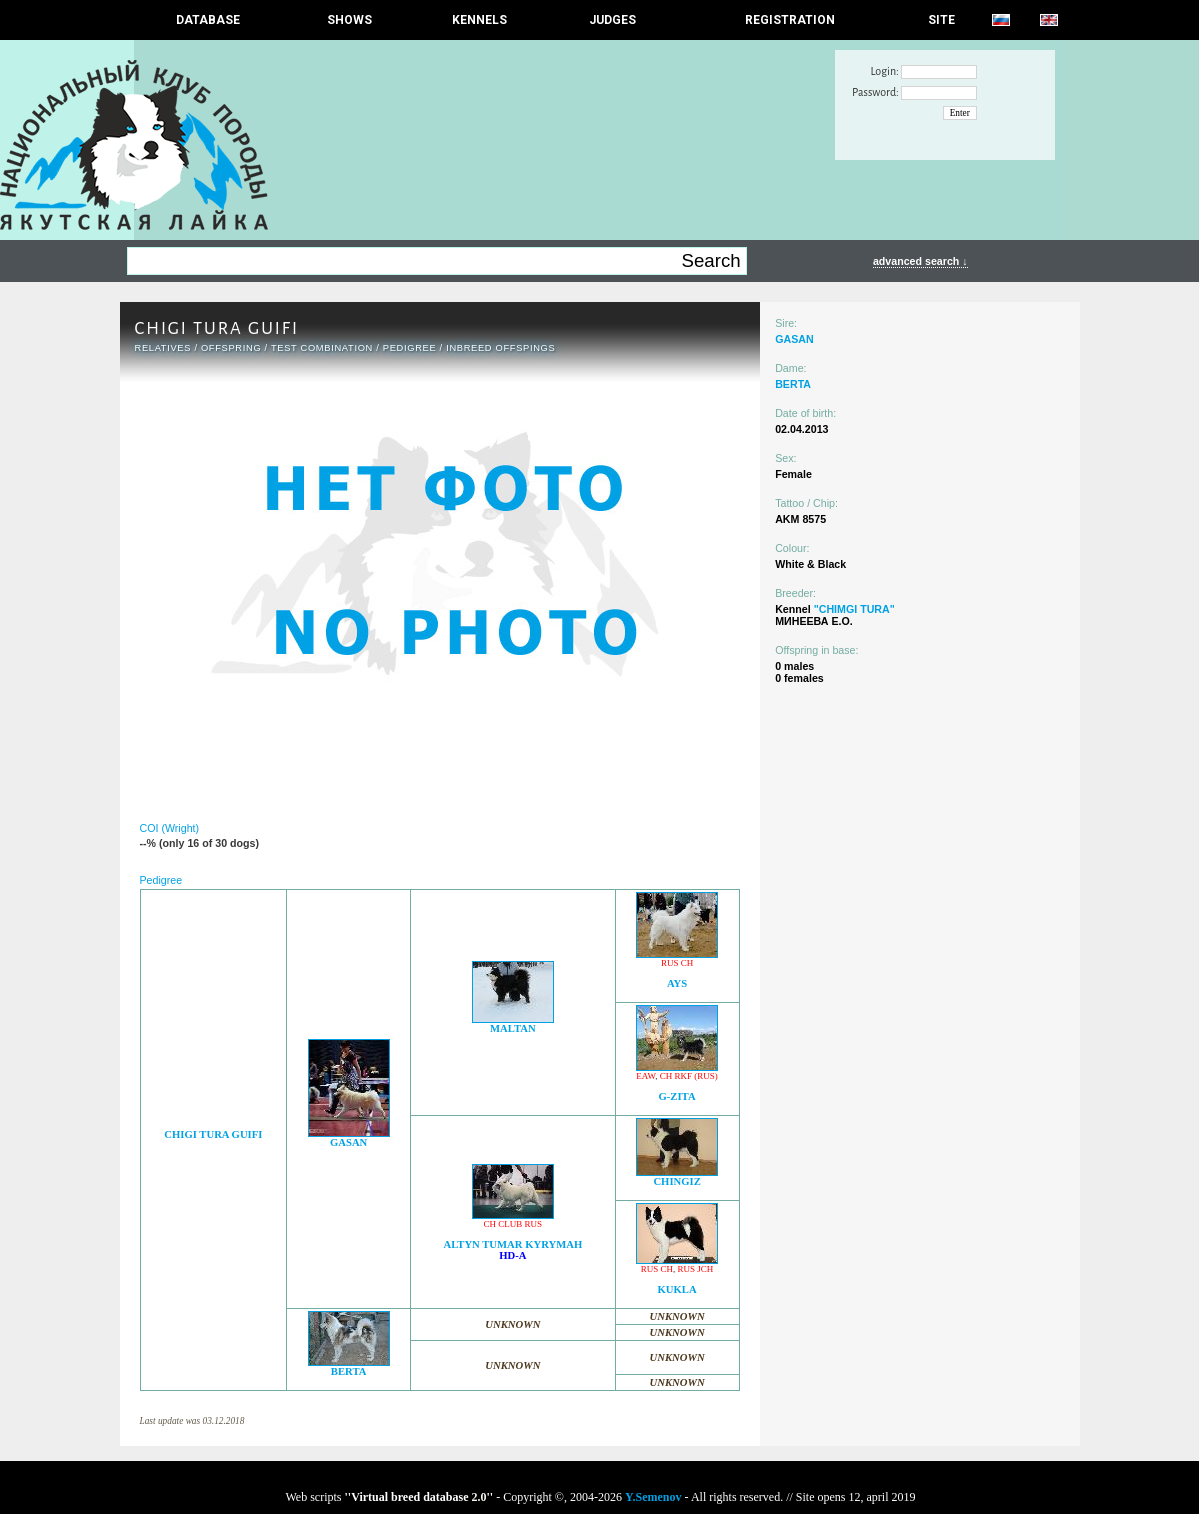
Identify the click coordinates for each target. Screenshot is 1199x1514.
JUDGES (612, 20)
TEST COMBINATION (322, 348)
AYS (677, 983)
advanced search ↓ (920, 261)
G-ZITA (677, 1096)
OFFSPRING (231, 348)
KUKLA (677, 1289)
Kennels (479, 20)
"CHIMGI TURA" (854, 609)
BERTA (349, 1371)
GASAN (348, 1142)
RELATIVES (163, 348)
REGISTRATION (790, 20)
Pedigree (410, 348)
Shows (349, 20)
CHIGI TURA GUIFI (213, 1134)
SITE (941, 20)
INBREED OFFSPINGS (500, 348)
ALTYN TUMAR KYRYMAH (512, 1244)
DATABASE (208, 20)
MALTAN (513, 1028)
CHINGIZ (676, 1181)
